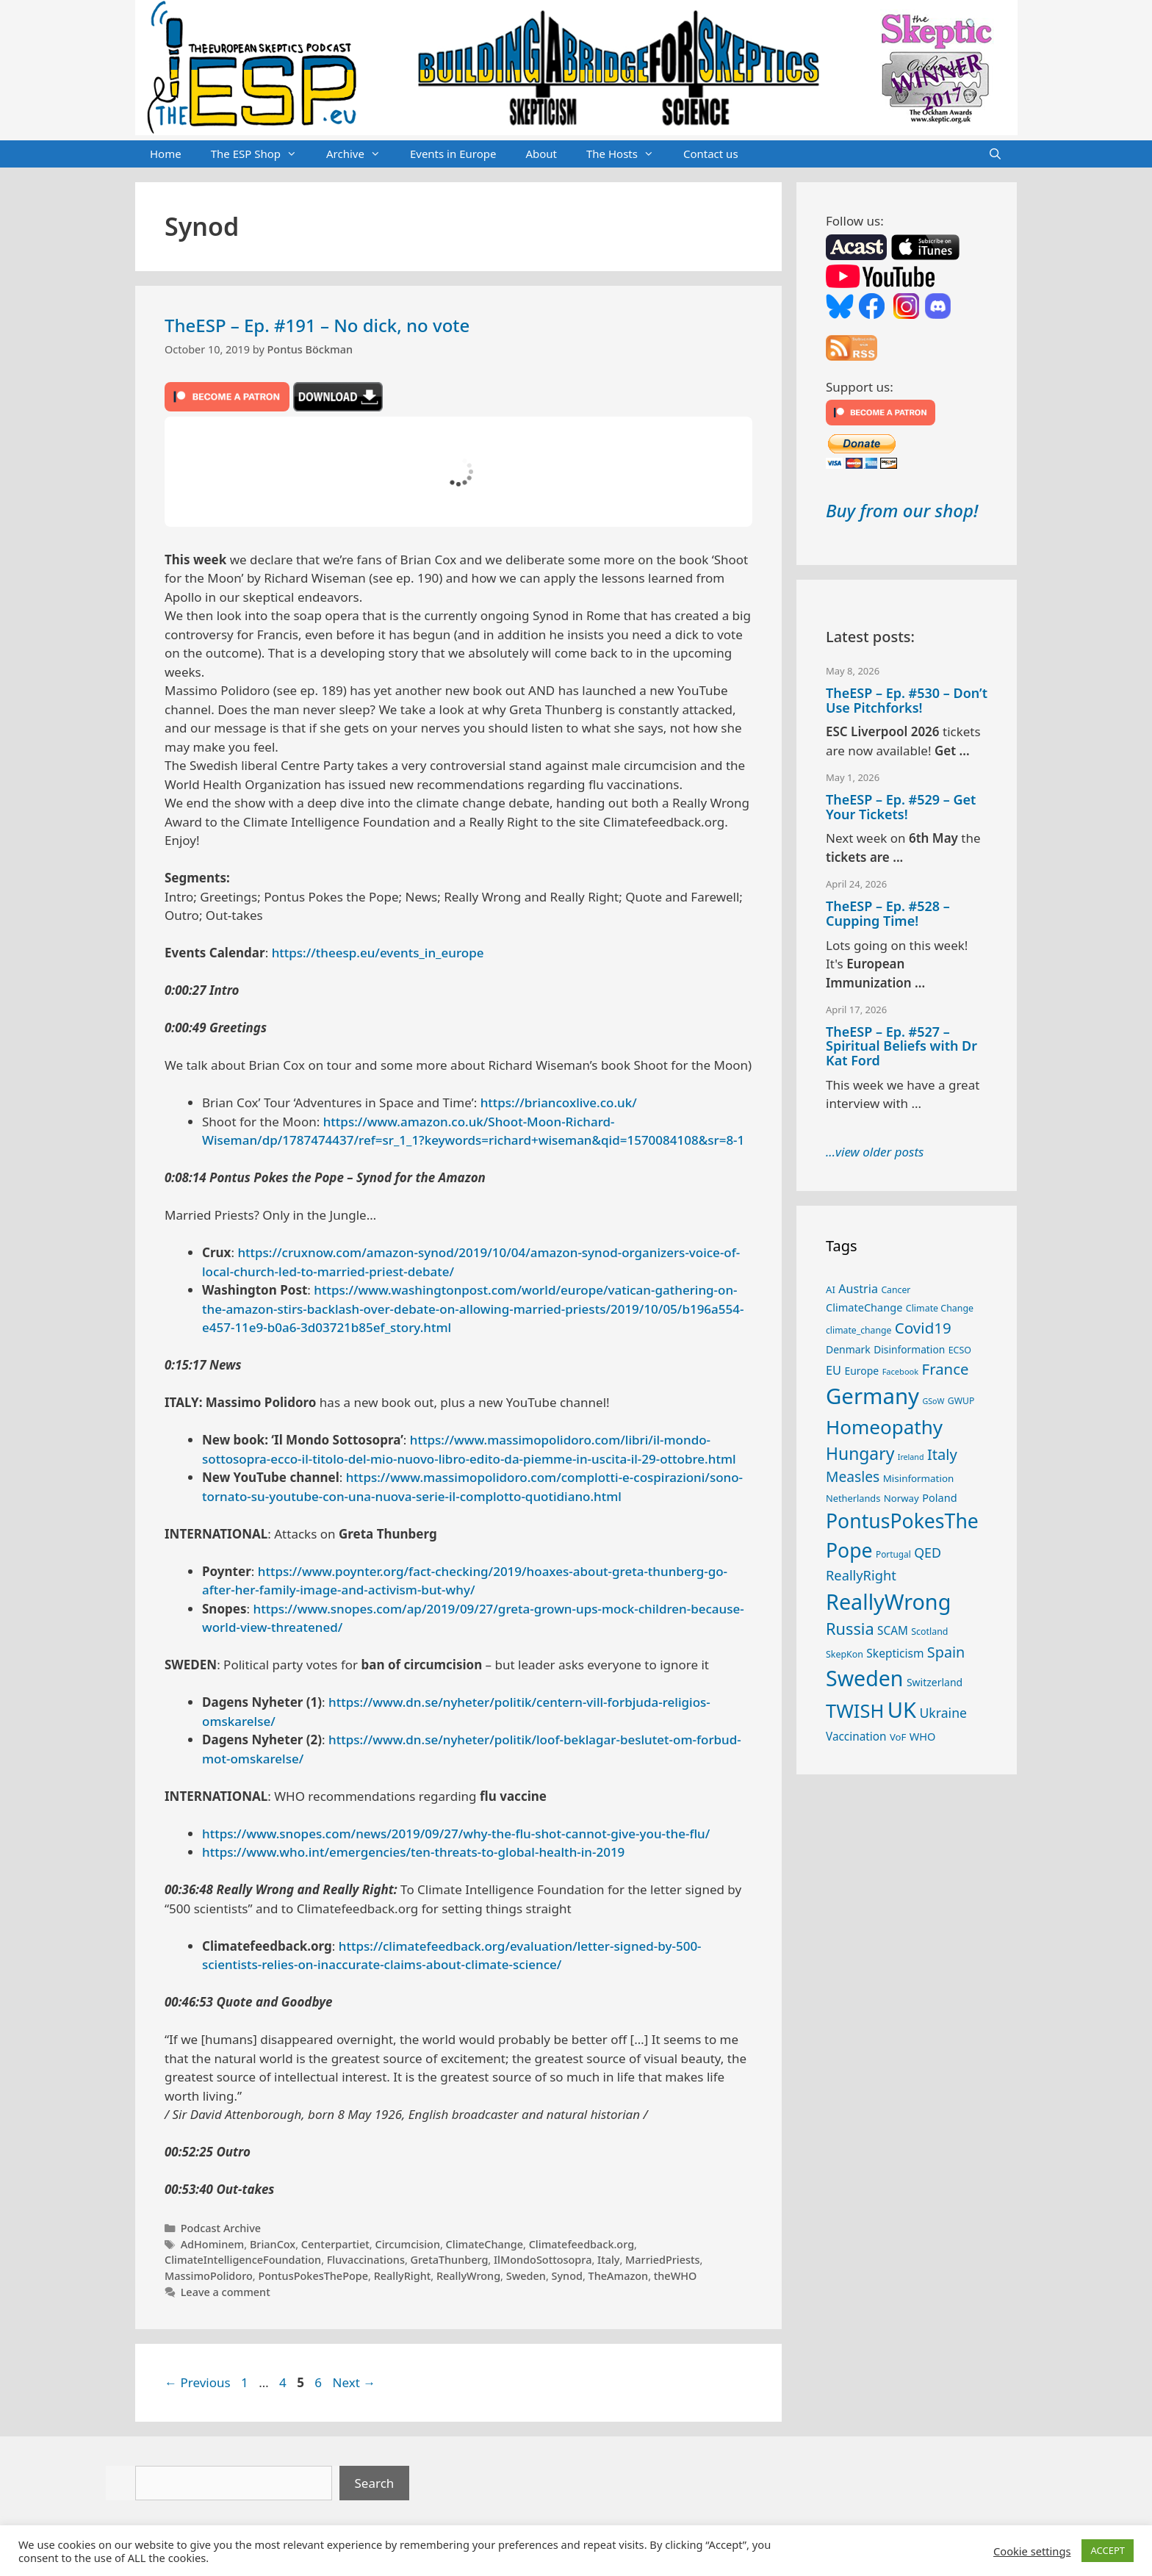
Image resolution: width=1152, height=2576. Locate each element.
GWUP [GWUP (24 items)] (961, 1401)
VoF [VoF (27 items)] (898, 1737)
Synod (567, 2276)
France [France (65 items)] (945, 1369)
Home (165, 153)
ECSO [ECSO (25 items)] (959, 1350)
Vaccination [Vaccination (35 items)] (856, 1736)
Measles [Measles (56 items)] (852, 1476)
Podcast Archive (221, 2228)
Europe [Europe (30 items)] (861, 1371)
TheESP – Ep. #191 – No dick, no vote (317, 325)
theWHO (675, 2276)
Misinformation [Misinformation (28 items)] (918, 1478)
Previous (198, 2382)
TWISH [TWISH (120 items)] (855, 1710)
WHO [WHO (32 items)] (923, 1736)
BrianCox (272, 2244)
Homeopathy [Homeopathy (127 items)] (884, 1427)
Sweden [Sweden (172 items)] (865, 1677)
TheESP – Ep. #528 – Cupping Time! (888, 913)
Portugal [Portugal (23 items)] (893, 1554)
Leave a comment (225, 2292)
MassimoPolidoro (209, 2276)
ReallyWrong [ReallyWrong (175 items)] (888, 1601)
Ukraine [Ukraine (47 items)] (943, 1712)
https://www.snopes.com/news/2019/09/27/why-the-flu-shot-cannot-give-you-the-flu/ (456, 1833)
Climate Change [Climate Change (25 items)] (939, 1308)
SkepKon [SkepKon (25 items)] (844, 1654)
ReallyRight (402, 2276)
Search (375, 2483)
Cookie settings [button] (1031, 2551)
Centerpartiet (335, 2244)
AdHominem (213, 2244)
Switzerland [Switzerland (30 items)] (934, 1682)
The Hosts (627, 154)
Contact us (710, 153)
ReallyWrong (468, 2276)
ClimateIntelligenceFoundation (243, 2260)
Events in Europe (453, 153)
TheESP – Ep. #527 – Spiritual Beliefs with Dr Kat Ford (901, 1046)
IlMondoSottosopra (542, 2260)
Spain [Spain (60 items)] (946, 1652)
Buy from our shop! (902, 510)
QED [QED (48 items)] (927, 1552)
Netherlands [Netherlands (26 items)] (853, 1498)
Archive (360, 154)
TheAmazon (618, 2276)
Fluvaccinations (366, 2260)
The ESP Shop (261, 154)
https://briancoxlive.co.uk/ (558, 1102)
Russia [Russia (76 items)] (850, 1628)
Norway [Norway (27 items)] (901, 1498)
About (541, 153)
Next (354, 2382)
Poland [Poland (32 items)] (939, 1497)
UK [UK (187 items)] (902, 1709)
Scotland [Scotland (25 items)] (929, 1631)
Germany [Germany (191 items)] (872, 1396)
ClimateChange (484, 2244)
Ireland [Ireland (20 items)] (911, 1457)
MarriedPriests (662, 2260)
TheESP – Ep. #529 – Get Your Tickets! (901, 807)
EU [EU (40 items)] (833, 1370)
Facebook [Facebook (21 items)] (900, 1371)
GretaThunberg (450, 2260)
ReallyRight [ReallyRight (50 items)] (861, 1575)
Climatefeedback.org (581, 2244)
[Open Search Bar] (995, 154)
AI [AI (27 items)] (830, 1289)
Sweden (526, 2276)
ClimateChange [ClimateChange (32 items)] (864, 1307)
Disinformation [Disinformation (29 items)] (909, 1349)
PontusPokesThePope (313, 2276)
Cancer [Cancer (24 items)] (895, 1290)
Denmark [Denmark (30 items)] (848, 1349)
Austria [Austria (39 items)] (858, 1289)
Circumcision (407, 2244)
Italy (608, 2260)
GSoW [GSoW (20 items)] (933, 1401)
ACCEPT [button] (1107, 2550)
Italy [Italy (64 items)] (942, 1454)
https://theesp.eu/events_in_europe (378, 952)
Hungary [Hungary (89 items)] (860, 1453)
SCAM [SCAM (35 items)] (892, 1630)
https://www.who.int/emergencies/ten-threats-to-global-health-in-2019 (413, 1851)
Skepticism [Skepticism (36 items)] (895, 1653)
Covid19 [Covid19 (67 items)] (923, 1327)
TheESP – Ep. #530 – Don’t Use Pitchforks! (906, 700)
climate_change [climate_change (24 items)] (858, 1330)
